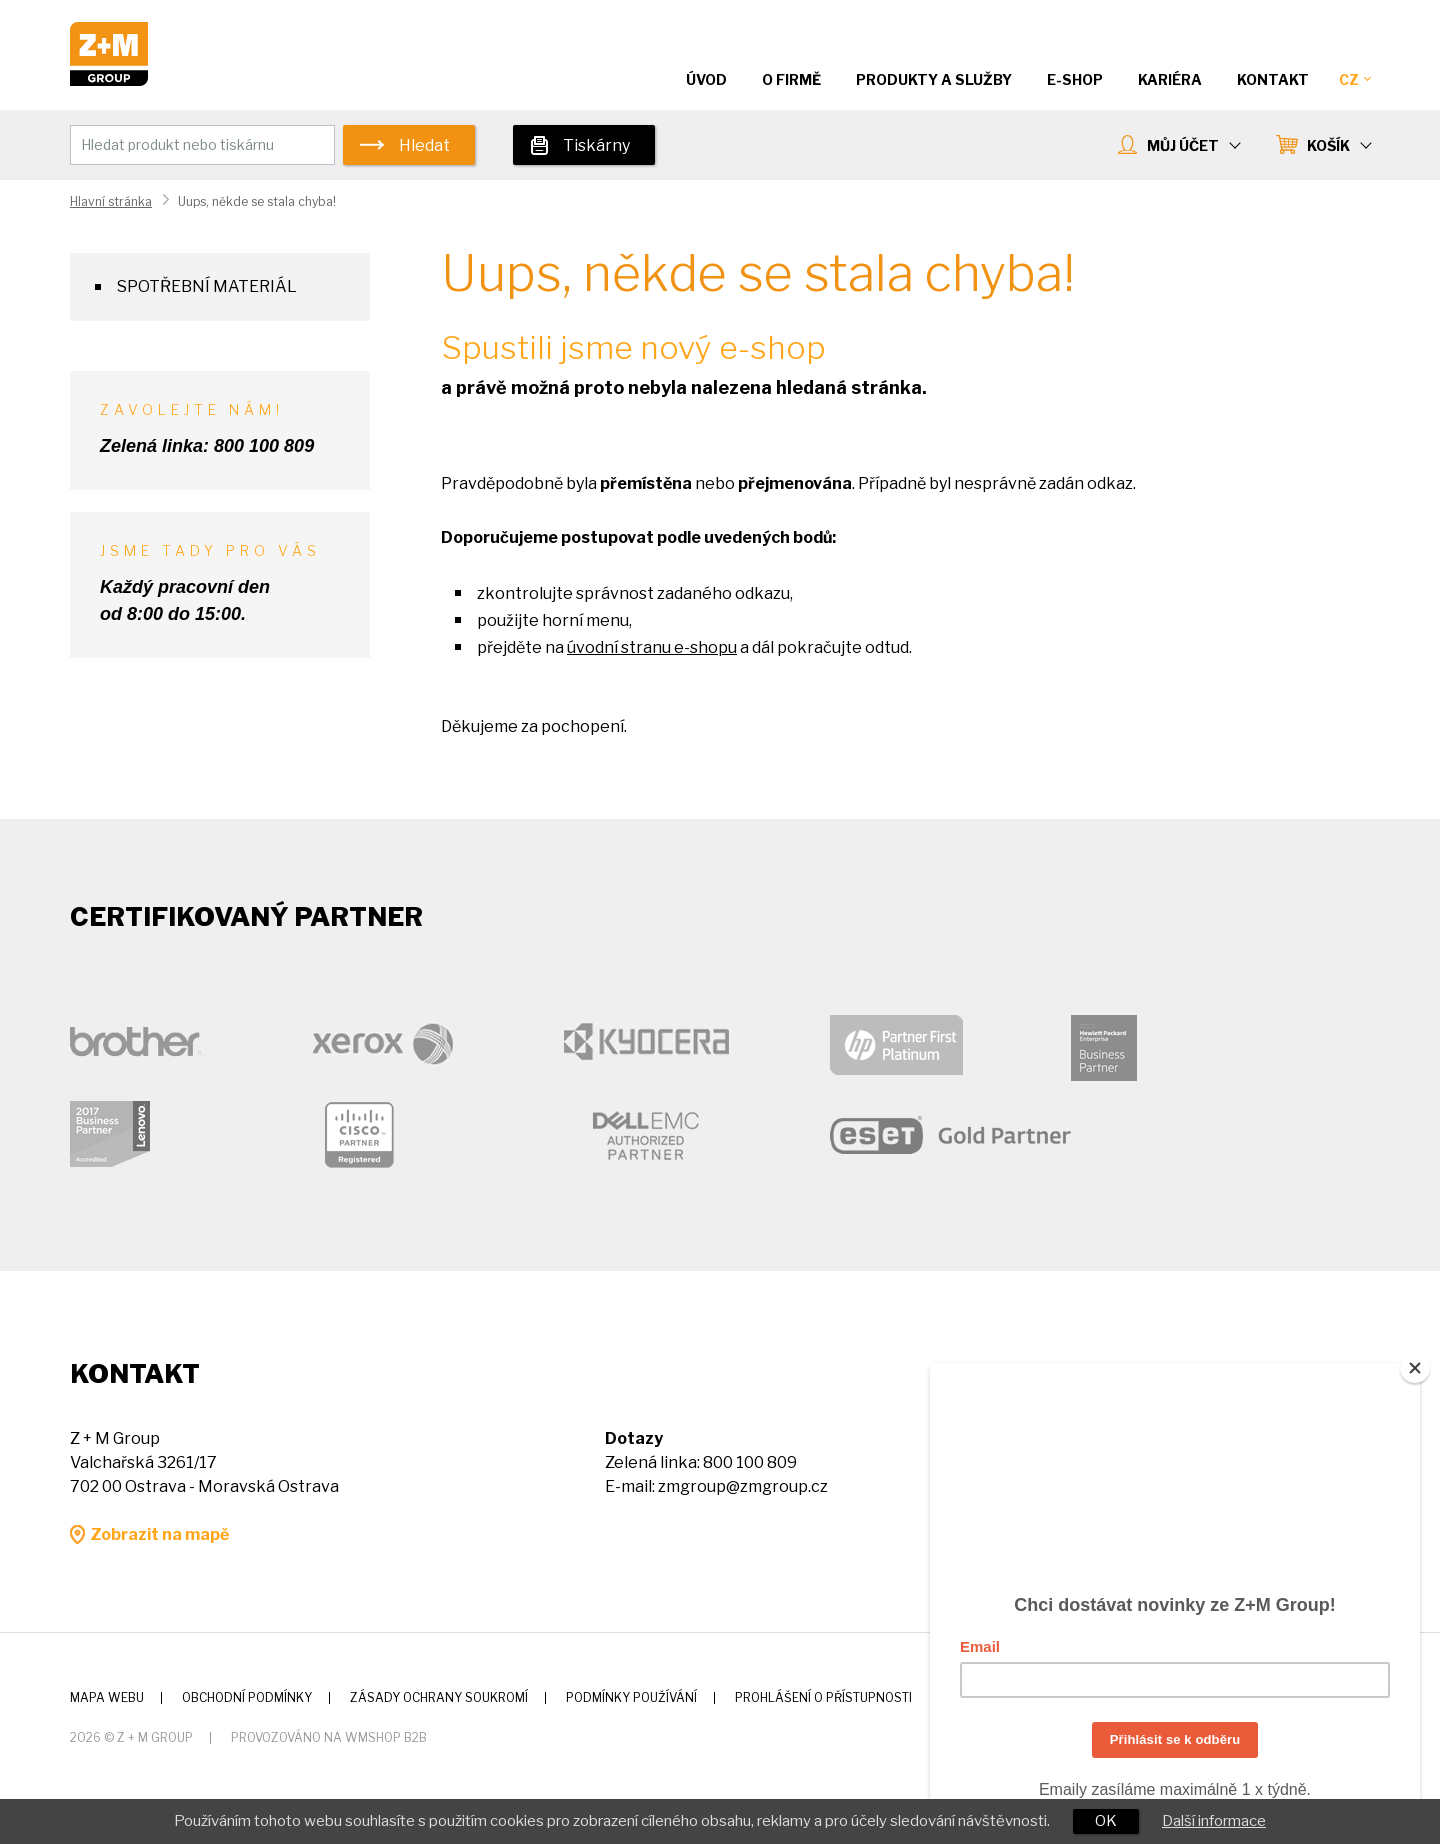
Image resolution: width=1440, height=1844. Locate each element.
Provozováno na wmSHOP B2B (329, 1737)
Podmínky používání (631, 1697)
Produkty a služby (934, 79)
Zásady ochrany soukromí (439, 1697)
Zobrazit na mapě (159, 1534)
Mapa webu (107, 1697)
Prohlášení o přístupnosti (823, 1697)
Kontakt (1273, 79)
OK (1106, 1821)
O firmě (791, 79)
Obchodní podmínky (247, 1697)
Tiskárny (596, 145)
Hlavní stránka (111, 201)
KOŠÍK (1338, 145)
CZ (1354, 79)
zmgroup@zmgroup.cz (743, 1486)
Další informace (1214, 1821)
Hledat (424, 145)
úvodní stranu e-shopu (652, 647)
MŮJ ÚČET (1193, 145)
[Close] (1415, 1360)
